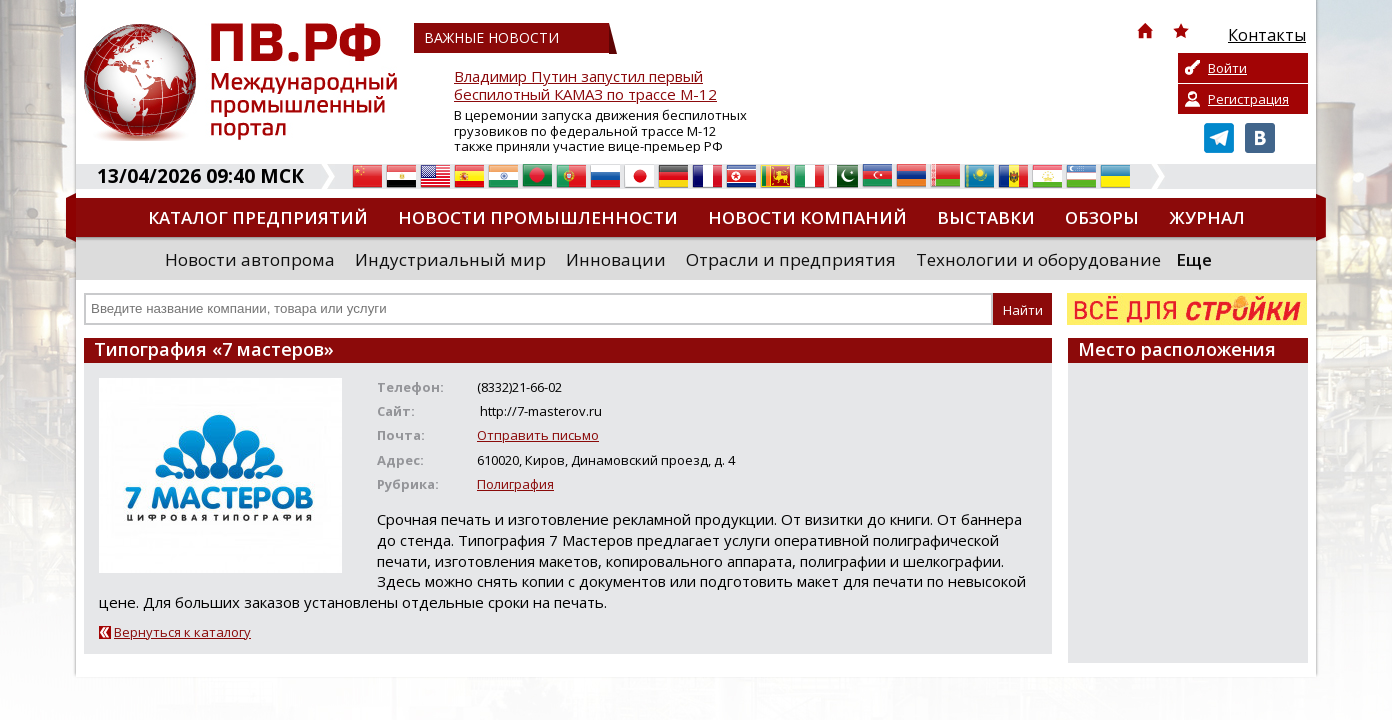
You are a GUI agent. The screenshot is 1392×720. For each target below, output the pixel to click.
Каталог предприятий (258, 217)
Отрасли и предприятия (791, 259)
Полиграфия (515, 484)
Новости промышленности (538, 217)
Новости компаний (807, 217)
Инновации (616, 259)
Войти (1227, 68)
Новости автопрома (250, 259)
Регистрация (1248, 99)
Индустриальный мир (450, 259)
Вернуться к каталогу (182, 632)
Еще (1194, 259)
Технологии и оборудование (1038, 259)
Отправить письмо (538, 435)
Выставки (986, 217)
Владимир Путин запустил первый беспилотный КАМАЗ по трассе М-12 (585, 85)
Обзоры (1102, 217)
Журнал (1207, 217)
